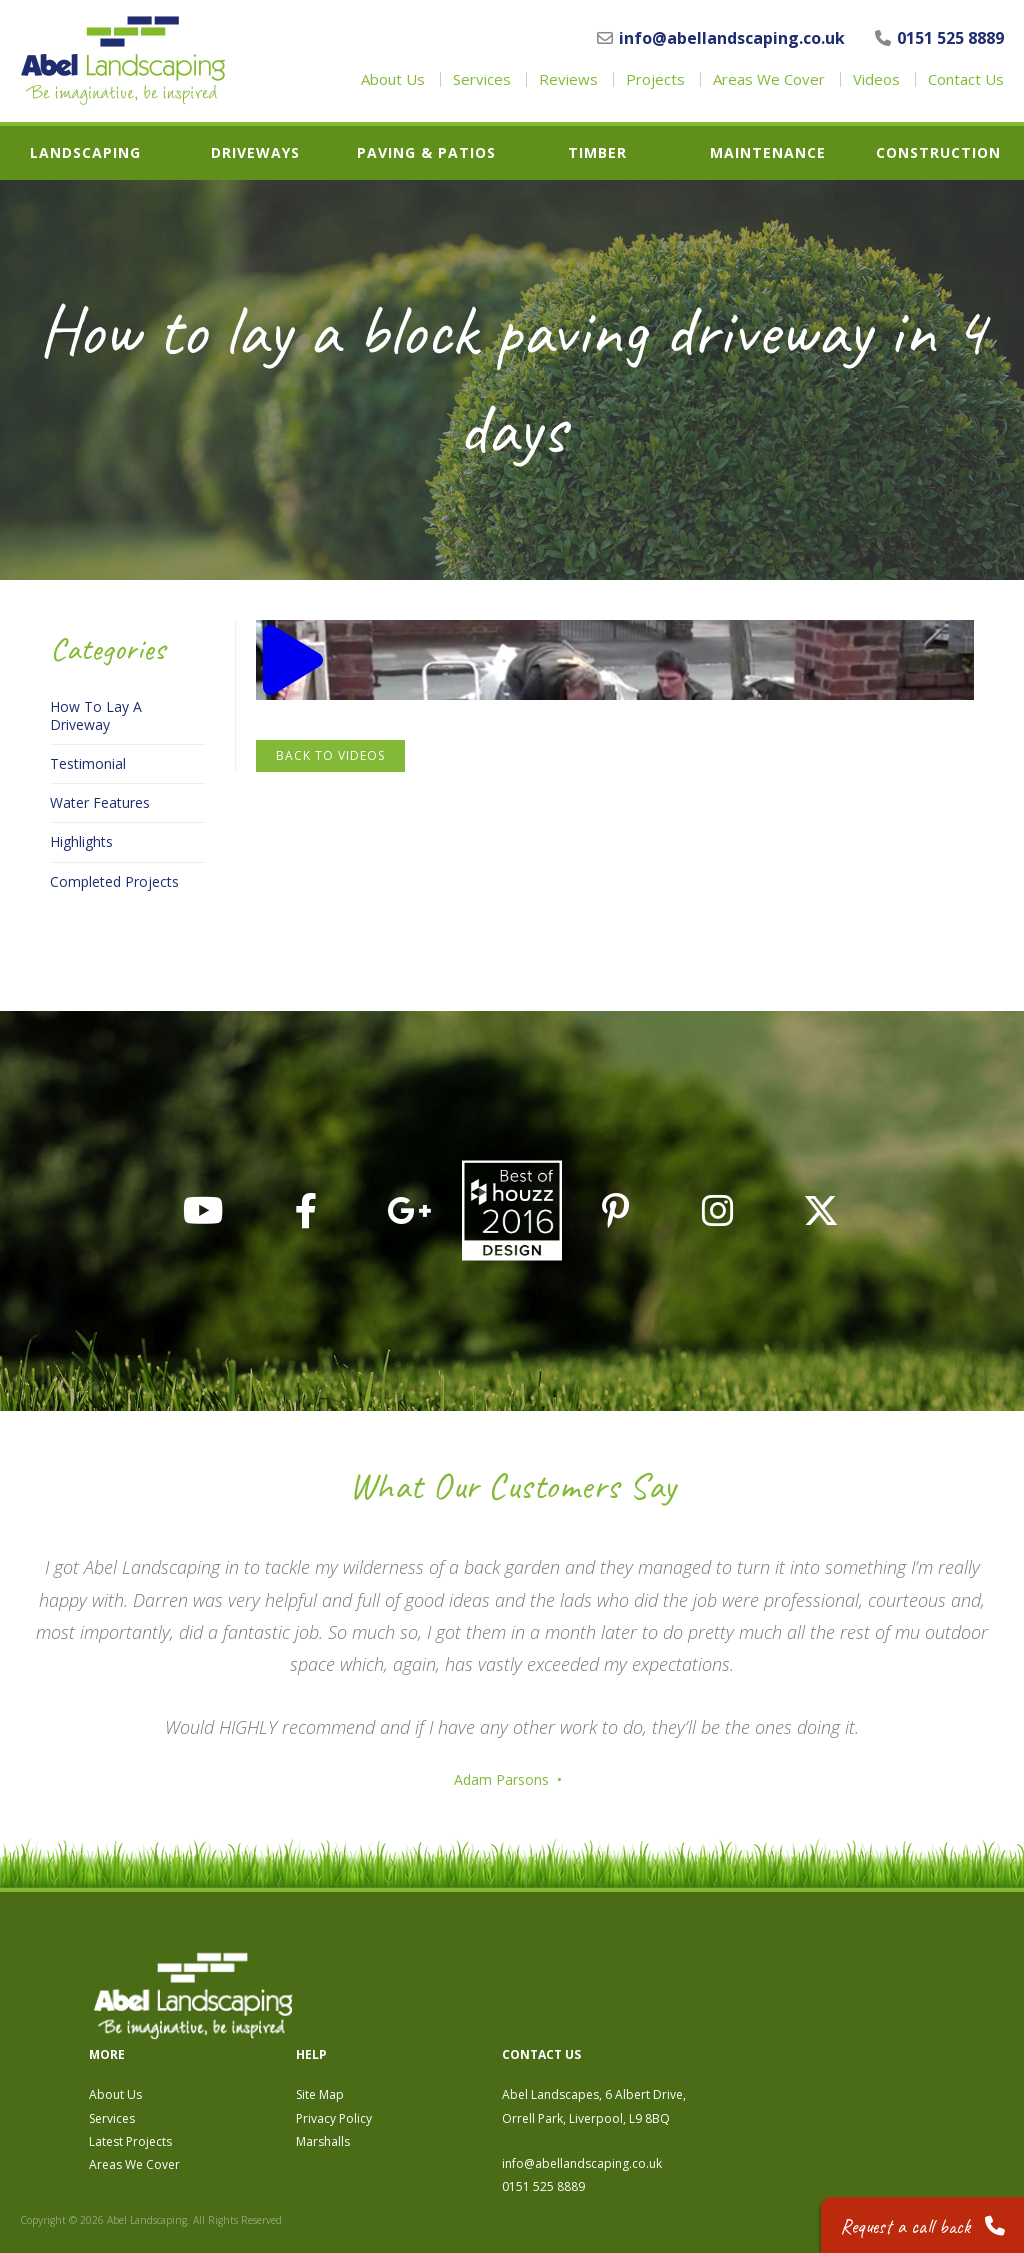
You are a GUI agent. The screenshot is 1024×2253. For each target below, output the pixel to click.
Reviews (568, 79)
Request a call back (920, 2222)
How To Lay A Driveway (96, 716)
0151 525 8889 (939, 38)
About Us (393, 79)
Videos (876, 79)
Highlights (81, 842)
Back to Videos (330, 755)
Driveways (255, 153)
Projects (655, 79)
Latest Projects (425, 2038)
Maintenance (768, 153)
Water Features (100, 803)
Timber (597, 153)
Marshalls (618, 2038)
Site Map (615, 1992)
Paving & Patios (426, 153)
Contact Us (966, 79)
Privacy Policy (629, 2015)
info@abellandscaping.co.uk (721, 38)
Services (482, 79)
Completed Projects (114, 882)
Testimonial (88, 764)
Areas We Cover (769, 79)
